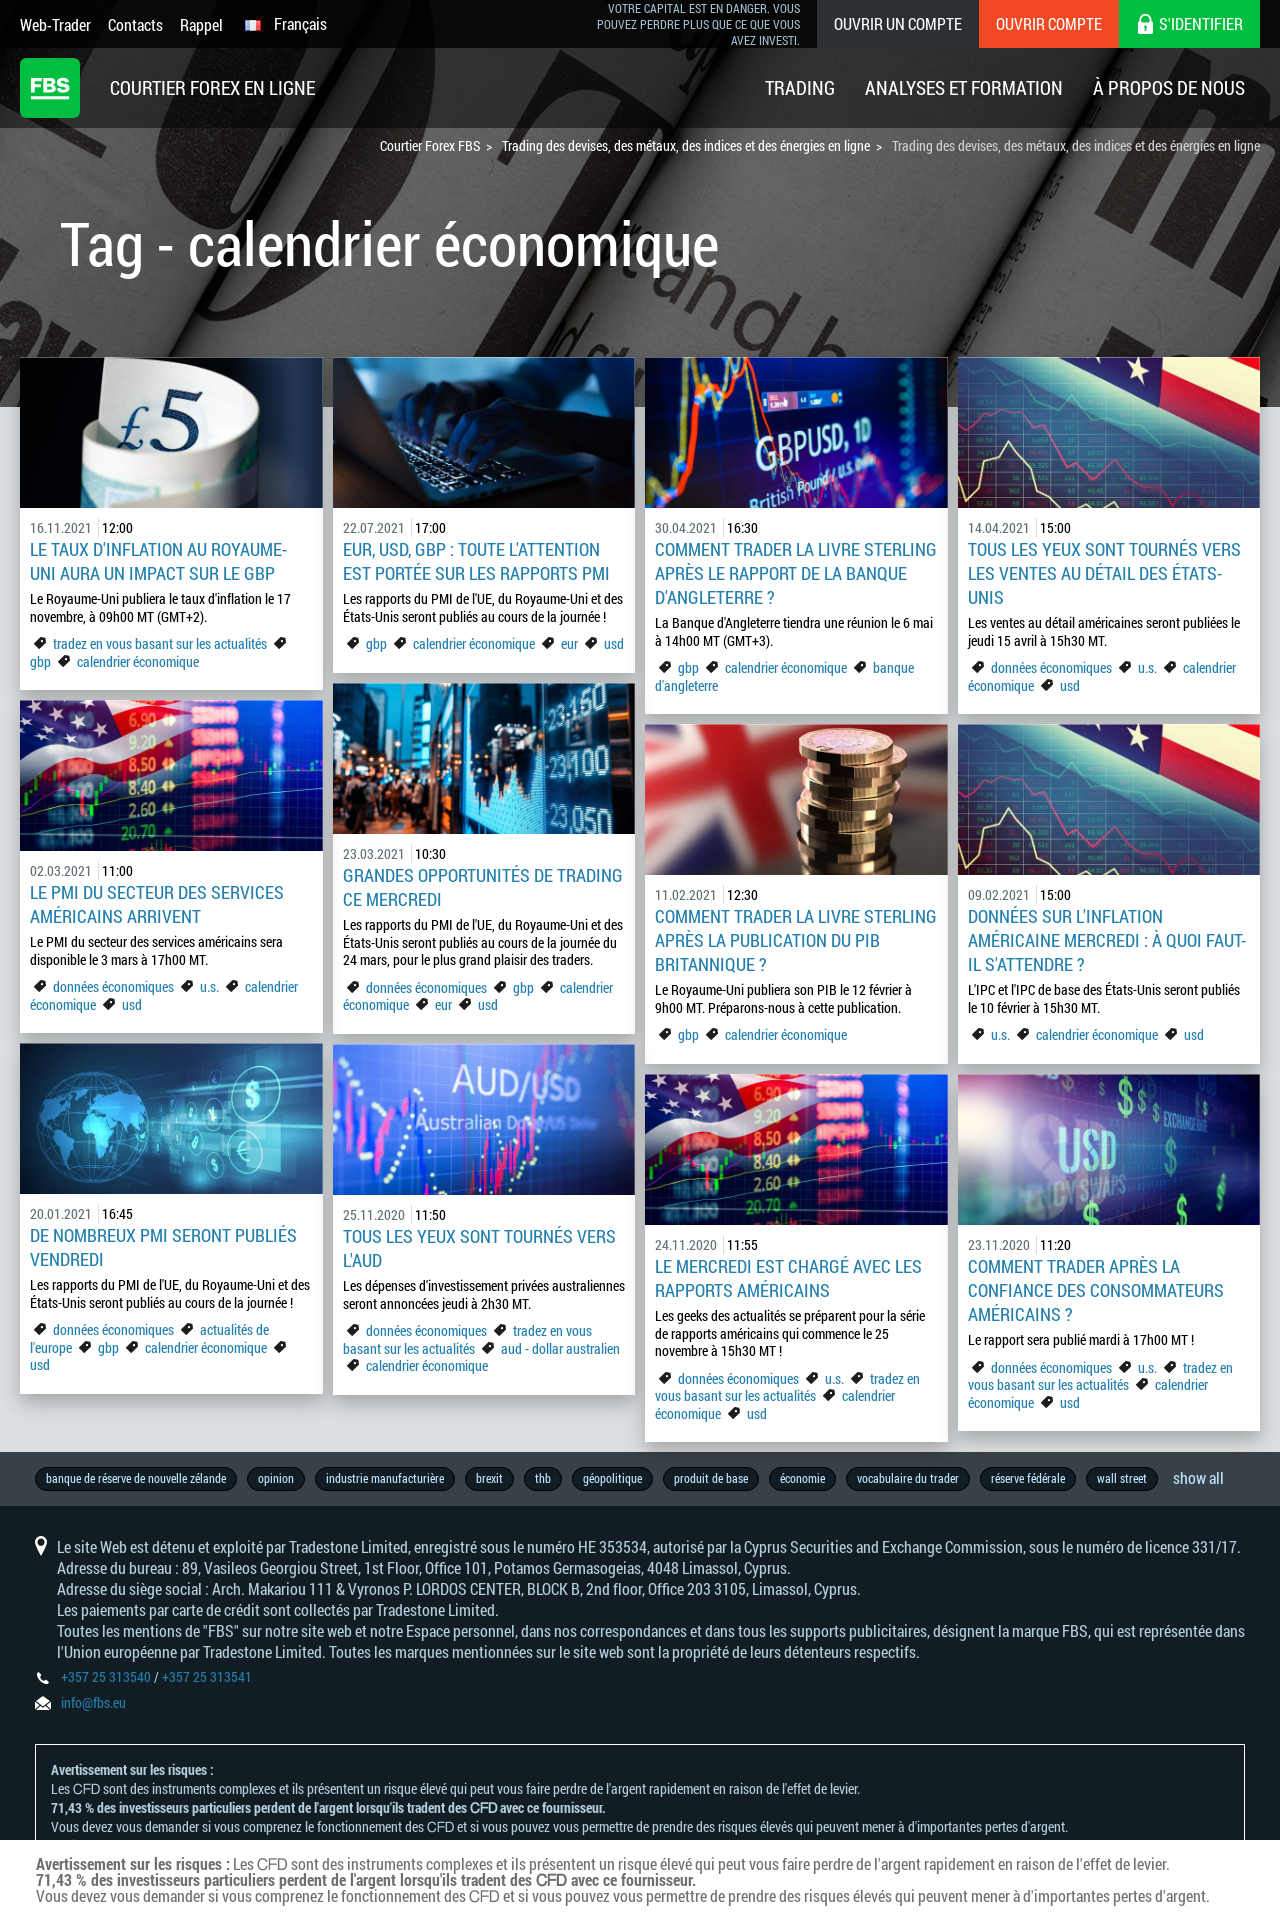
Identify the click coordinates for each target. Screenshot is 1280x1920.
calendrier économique (138, 661)
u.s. (1147, 667)
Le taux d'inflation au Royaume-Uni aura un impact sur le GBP (158, 561)
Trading (800, 87)
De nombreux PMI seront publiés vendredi (163, 1247)
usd (614, 643)
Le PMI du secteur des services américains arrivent (157, 904)
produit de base (711, 1478)
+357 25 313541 (207, 1676)
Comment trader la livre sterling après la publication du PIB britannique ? (796, 940)
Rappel (201, 24)
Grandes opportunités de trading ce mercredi (483, 887)
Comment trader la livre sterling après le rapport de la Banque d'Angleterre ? (796, 573)
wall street (1122, 1478)
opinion (276, 1478)
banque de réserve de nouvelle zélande (136, 1478)
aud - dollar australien (560, 1348)
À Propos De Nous (1169, 87)
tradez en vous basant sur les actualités (160, 643)
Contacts (135, 24)
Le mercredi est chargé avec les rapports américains (788, 1278)
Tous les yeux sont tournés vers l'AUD (479, 1248)
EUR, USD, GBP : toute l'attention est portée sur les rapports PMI (476, 561)
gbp (40, 661)
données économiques (1053, 667)
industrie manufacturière (385, 1478)
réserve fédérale (1028, 1478)
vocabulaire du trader (908, 1478)
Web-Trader (55, 24)
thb (543, 1478)
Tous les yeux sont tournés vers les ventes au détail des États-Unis (1104, 573)
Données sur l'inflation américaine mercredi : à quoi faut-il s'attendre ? (1107, 940)
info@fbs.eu (93, 1702)
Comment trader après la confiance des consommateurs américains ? (1096, 1290)
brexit (489, 1478)
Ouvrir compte (1049, 23)
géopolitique (612, 1478)
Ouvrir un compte (898, 23)
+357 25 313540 (106, 1676)
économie (802, 1478)
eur (569, 643)
